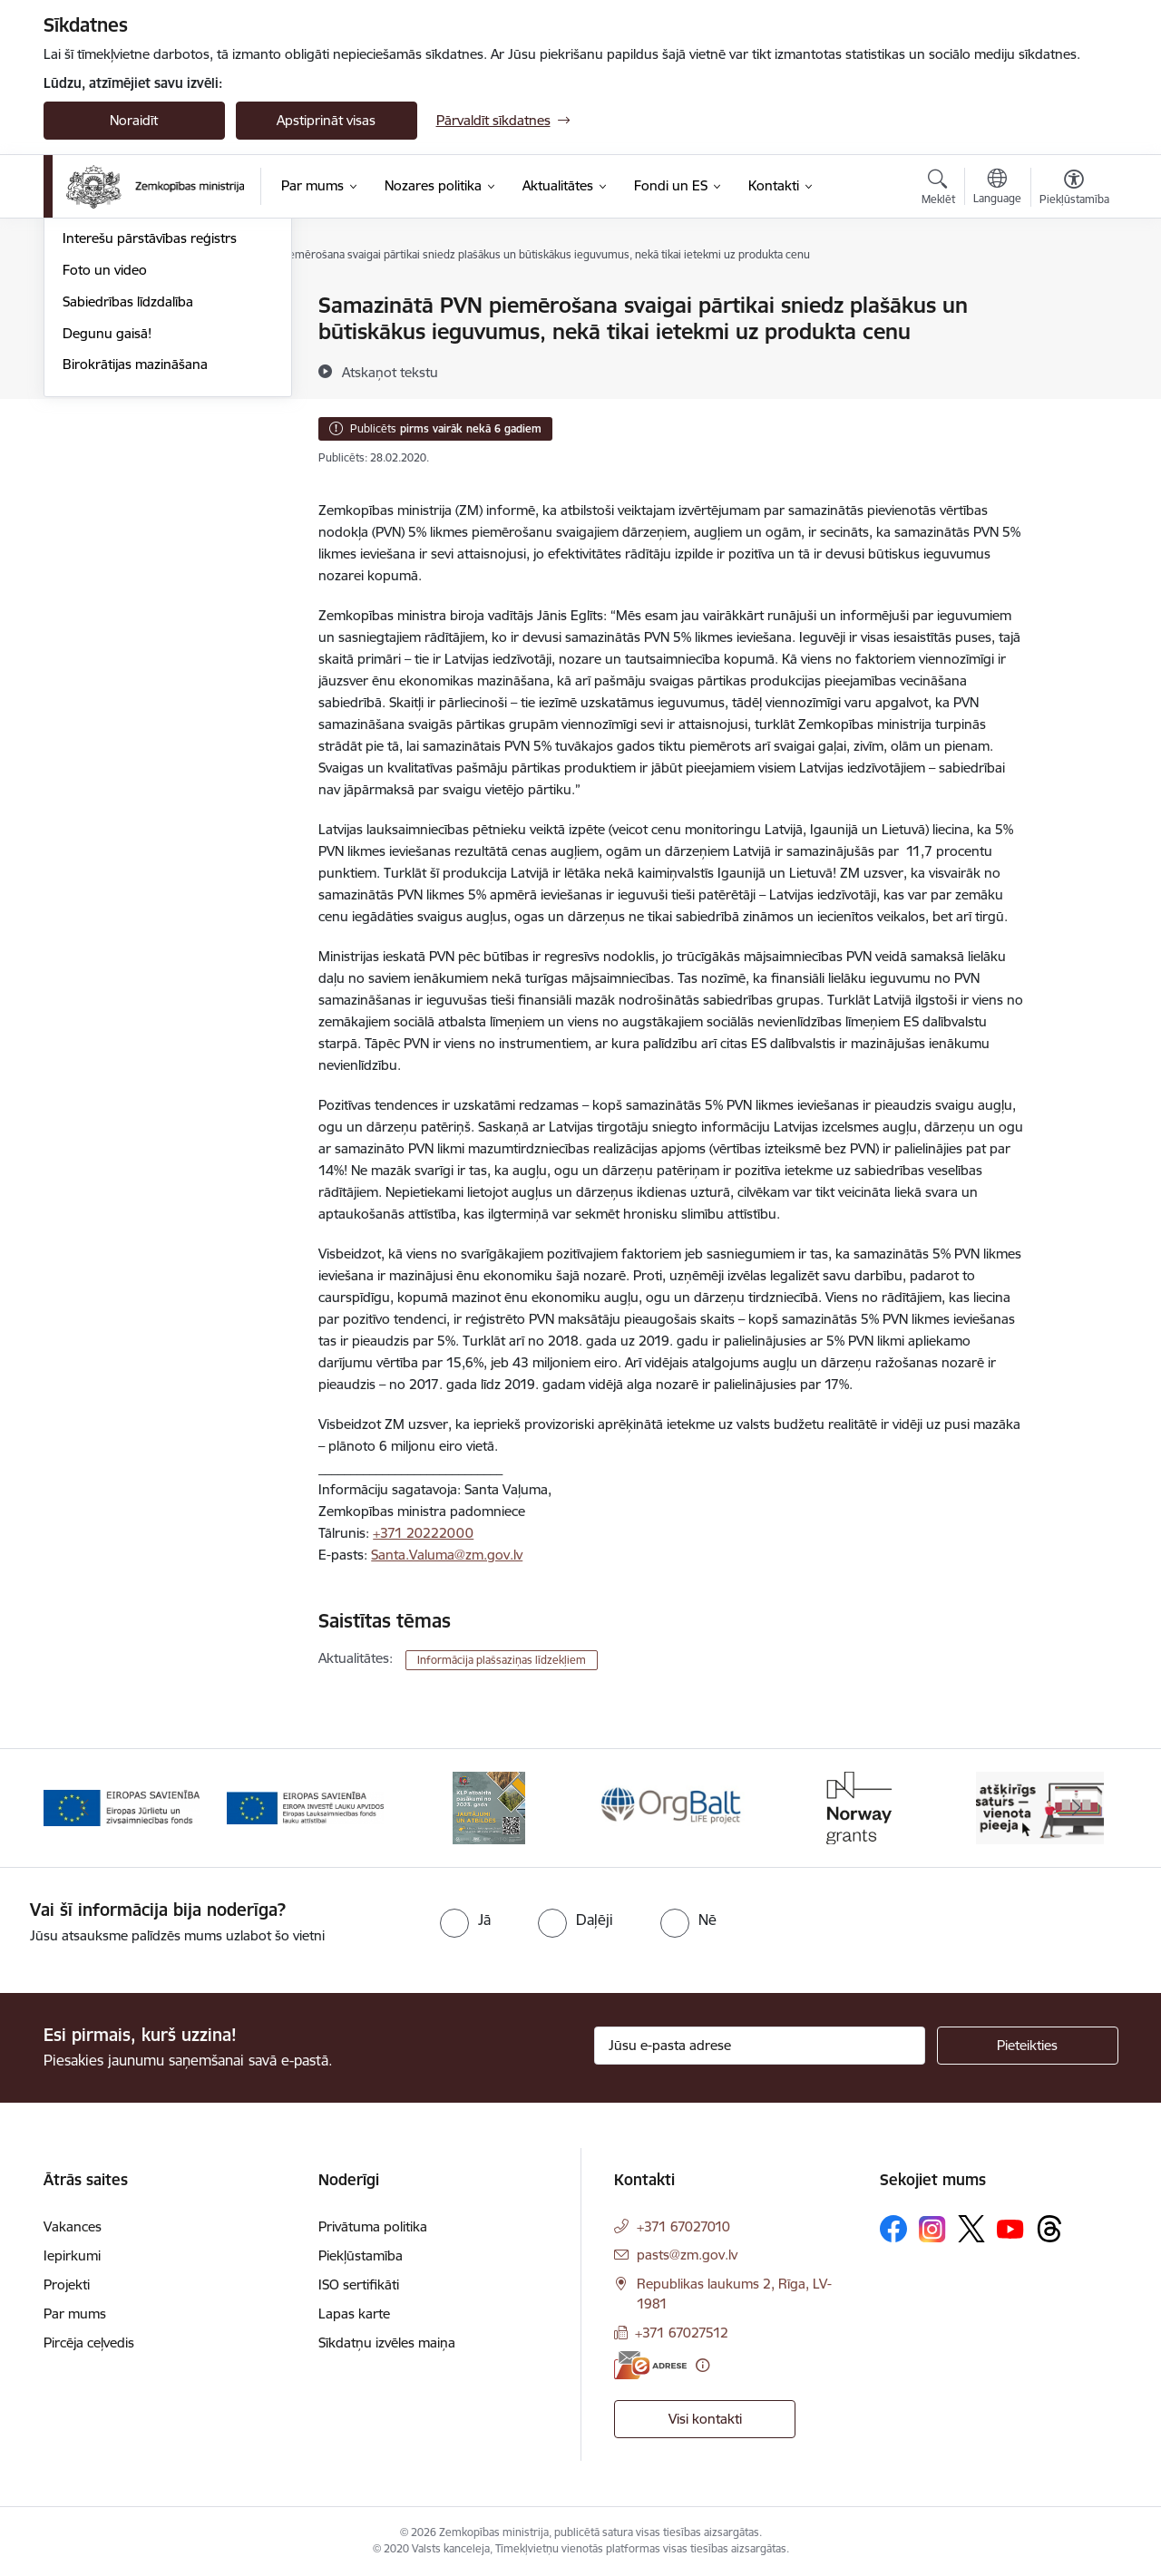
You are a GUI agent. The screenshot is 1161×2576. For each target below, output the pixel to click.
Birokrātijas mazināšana (135, 558)
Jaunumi (88, 337)
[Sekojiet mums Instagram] (932, 2229)
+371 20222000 (423, 1532)
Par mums (75, 2313)
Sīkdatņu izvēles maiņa (386, 2342)
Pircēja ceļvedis (89, 2342)
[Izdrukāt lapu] (1073, 298)
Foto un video (105, 463)
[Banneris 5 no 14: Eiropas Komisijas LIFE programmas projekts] (856, 1806)
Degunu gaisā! (107, 527)
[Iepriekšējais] (85, 1808)
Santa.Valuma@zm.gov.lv (446, 1554)
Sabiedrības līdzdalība (128, 495)
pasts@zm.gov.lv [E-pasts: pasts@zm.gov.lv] (687, 2254)
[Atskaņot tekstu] (390, 372)
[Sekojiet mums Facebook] (893, 2228)
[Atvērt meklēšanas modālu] (938, 189)
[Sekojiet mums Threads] (1049, 2228)
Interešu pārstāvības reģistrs (150, 432)
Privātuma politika (372, 2226)
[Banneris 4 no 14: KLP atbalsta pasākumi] (672, 1806)
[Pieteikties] (1027, 2046)
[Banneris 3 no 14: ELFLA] (489, 1806)
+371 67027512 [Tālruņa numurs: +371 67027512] (681, 2332)
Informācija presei (117, 401)
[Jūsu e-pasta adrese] (759, 2046)
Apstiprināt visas (326, 120)
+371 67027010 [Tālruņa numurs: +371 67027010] (683, 2226)
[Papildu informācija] (702, 2365)
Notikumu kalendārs (124, 306)
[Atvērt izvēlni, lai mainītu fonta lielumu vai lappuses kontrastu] (1074, 189)
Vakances (73, 2226)
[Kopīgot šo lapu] (1073, 343)
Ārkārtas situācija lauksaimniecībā (164, 369)
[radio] (465, 1919)
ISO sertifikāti (358, 2284)
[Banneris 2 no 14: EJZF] (305, 1806)
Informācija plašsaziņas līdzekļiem (501, 1660)
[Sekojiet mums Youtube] (1010, 2228)
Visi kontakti (705, 2418)
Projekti (67, 2284)
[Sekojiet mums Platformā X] (971, 2228)
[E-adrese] (650, 2365)
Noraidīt (134, 120)
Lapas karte (354, 2313)
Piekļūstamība (360, 2255)
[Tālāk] (1076, 1808)
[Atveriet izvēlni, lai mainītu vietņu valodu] (997, 188)
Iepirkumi (72, 2255)
